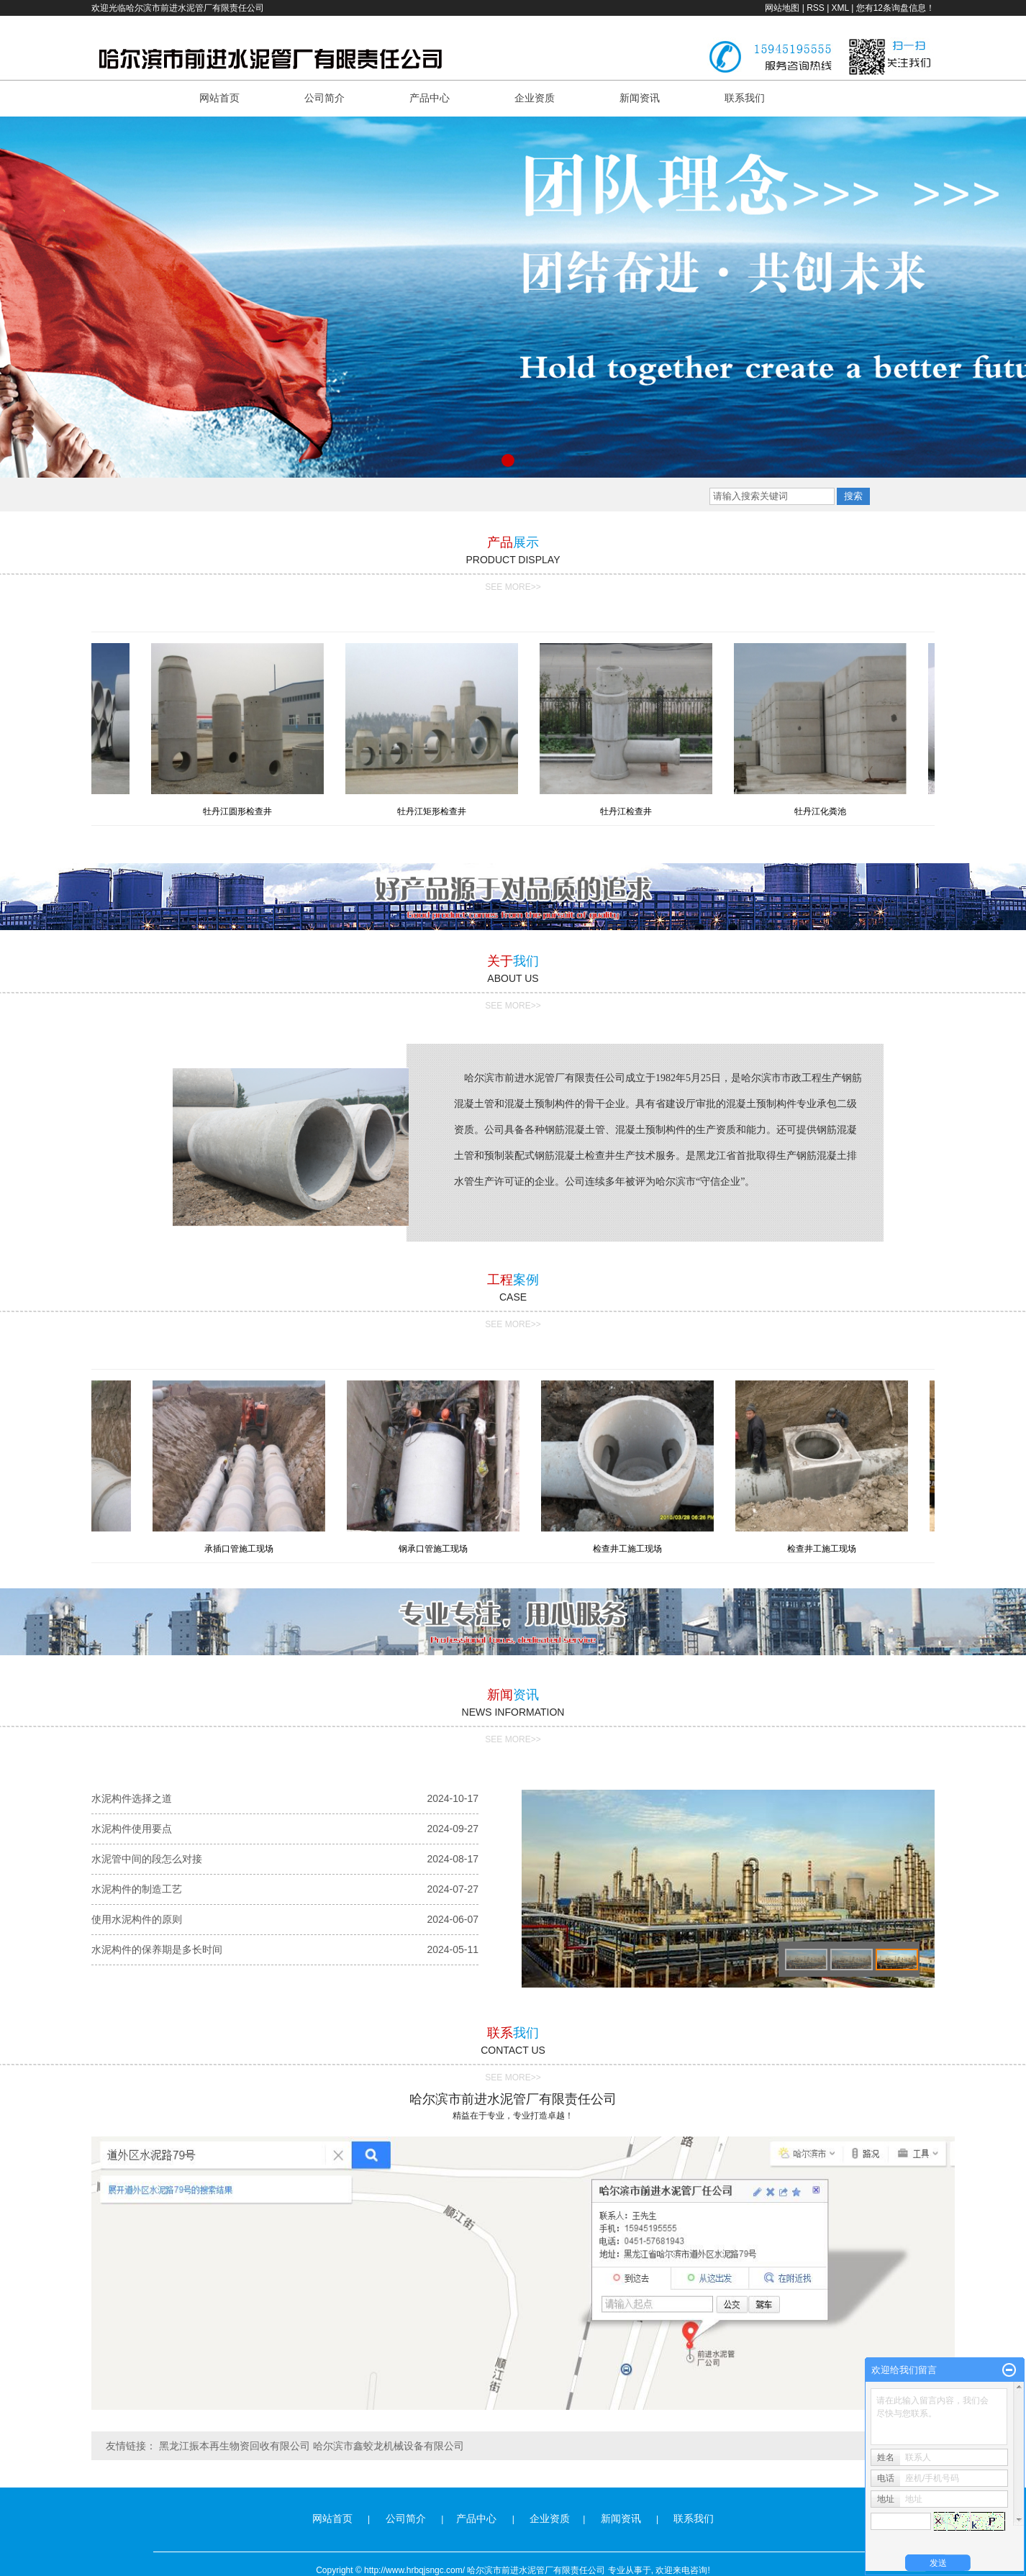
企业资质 (534, 98)
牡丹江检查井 (629, 811)
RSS (816, 8)
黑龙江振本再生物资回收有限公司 (234, 2446)
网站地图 (782, 8)
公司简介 (324, 98)
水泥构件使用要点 (131, 1828)
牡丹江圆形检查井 (241, 811)
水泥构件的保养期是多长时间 (156, 1949)
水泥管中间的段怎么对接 (146, 1859)
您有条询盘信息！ (895, 8)
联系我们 (745, 98)
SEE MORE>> (512, 587)
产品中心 (429, 98)
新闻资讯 (639, 98)
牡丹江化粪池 (824, 811)
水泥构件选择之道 (131, 1798)
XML (840, 8)
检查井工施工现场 (630, 1549)
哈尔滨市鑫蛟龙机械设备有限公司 (388, 2446)
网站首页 (219, 98)
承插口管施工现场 (241, 1549)
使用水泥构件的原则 (136, 1919)
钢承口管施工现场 (436, 1549)
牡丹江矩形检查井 (435, 811)
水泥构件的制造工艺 (136, 1889)
